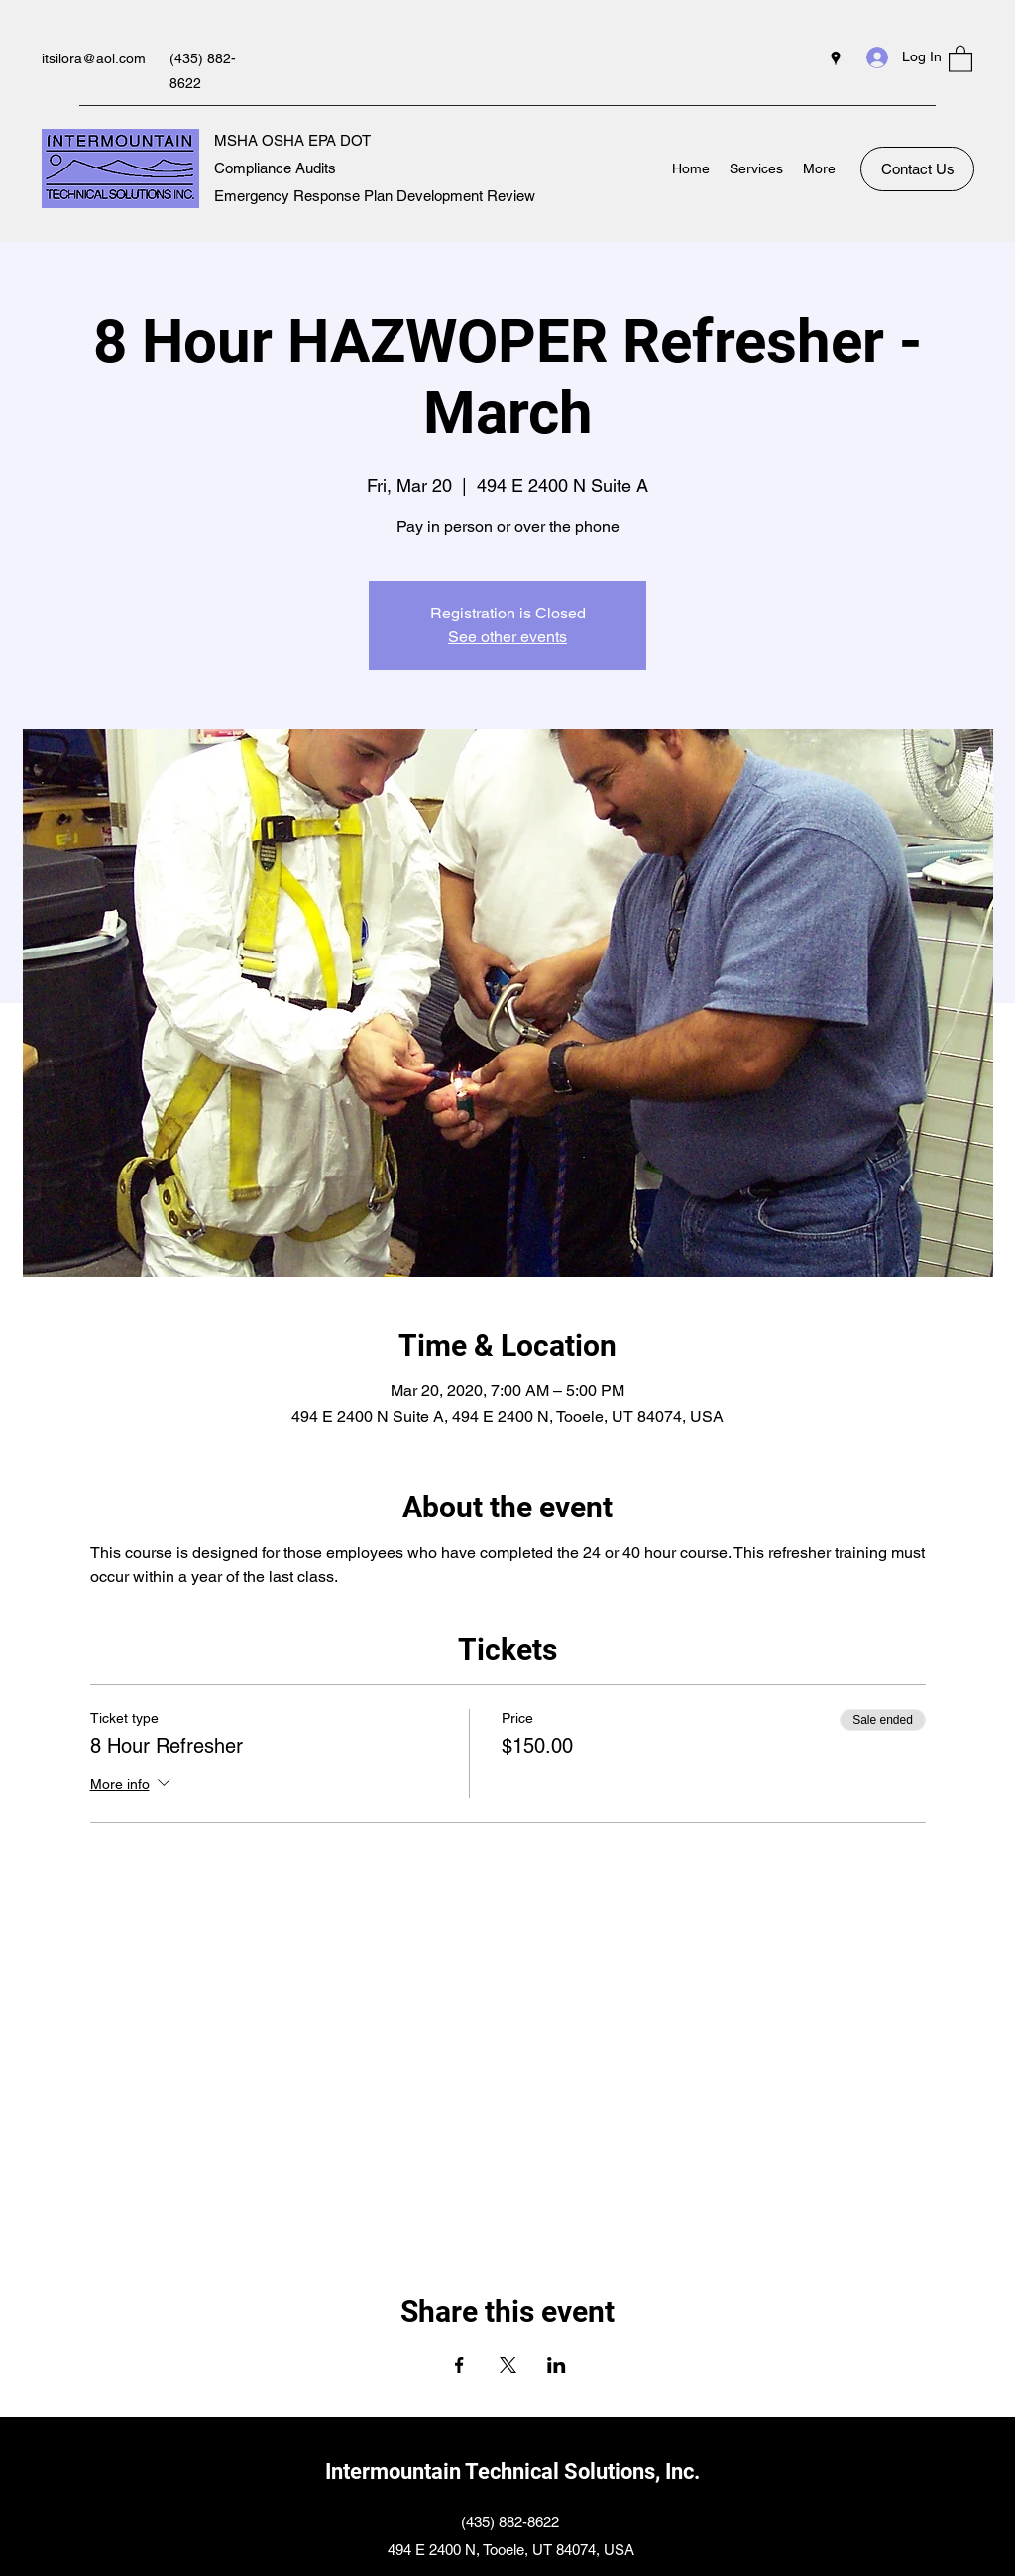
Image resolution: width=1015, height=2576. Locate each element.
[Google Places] (836, 58)
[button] (960, 58)
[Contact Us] (917, 169)
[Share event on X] (508, 2365)
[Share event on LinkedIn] (556, 2365)
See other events (507, 636)
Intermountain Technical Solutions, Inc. (512, 2471)
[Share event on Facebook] (459, 2365)
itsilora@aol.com (94, 58)
